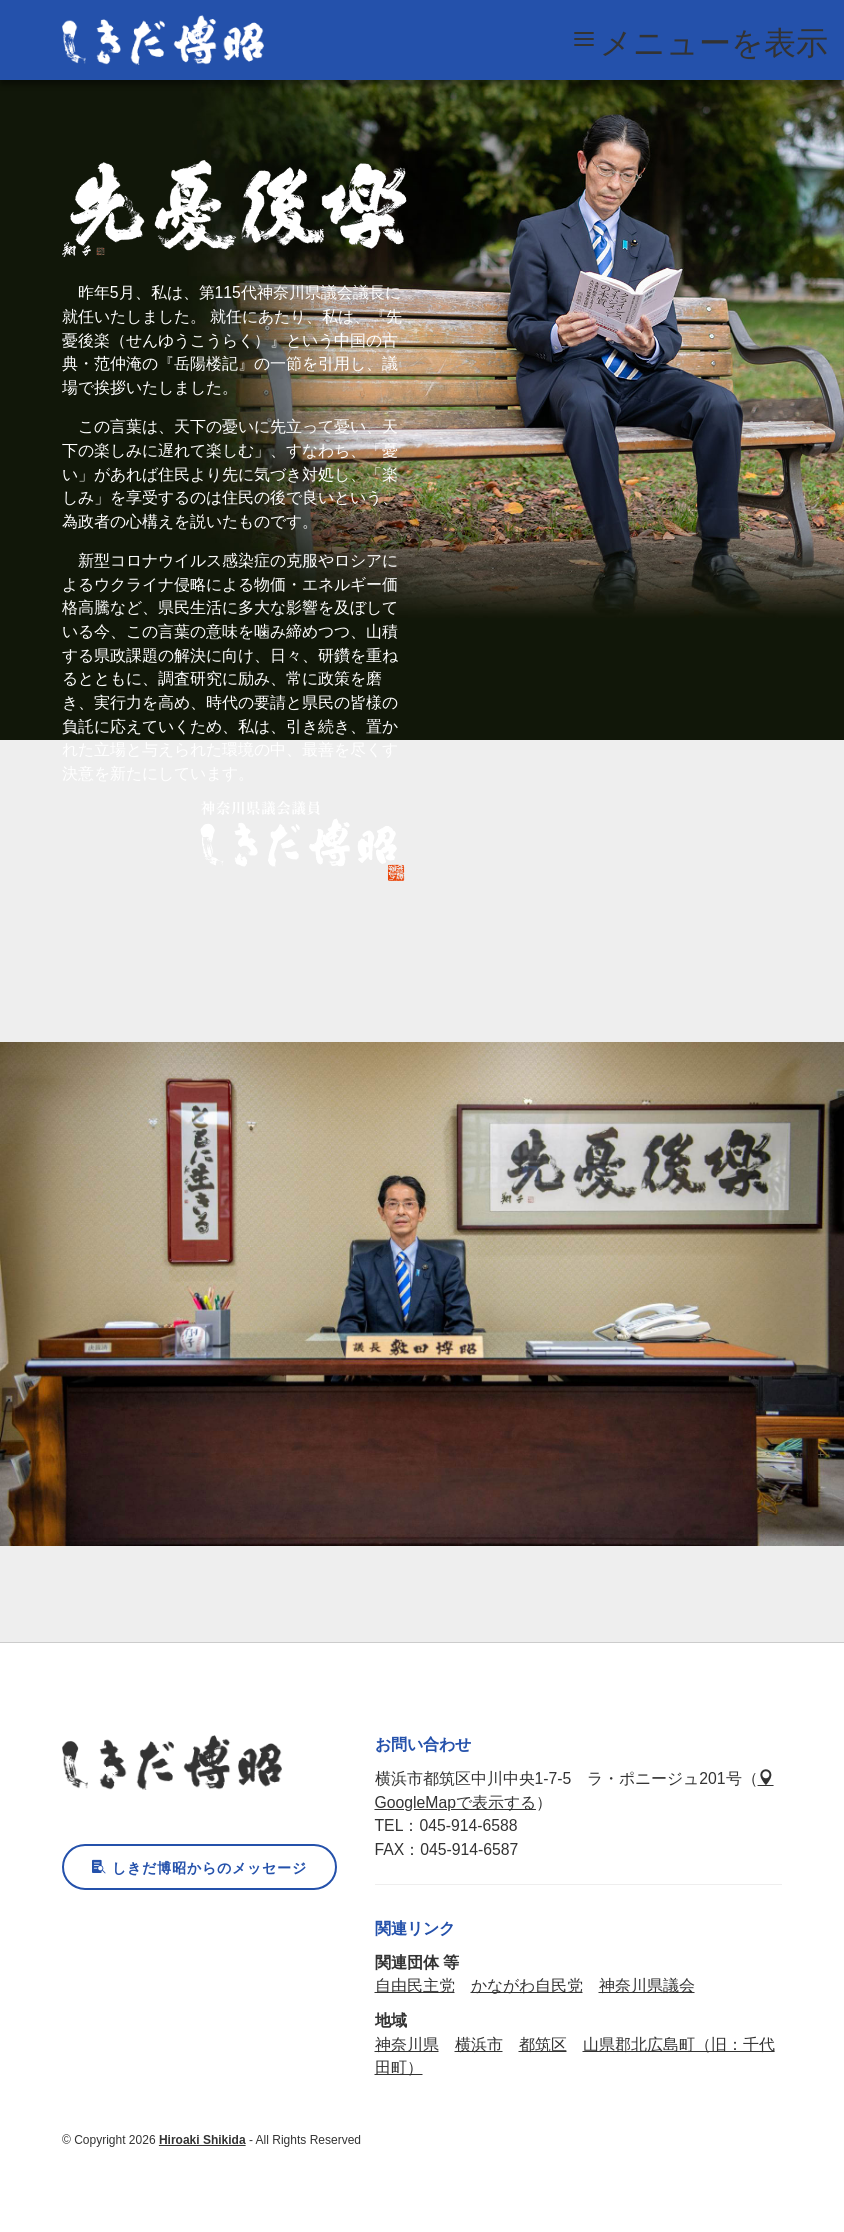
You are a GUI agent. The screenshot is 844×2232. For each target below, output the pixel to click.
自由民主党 (415, 1985)
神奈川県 (407, 2044)
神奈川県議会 (647, 1985)
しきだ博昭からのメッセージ (199, 1868)
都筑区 (543, 2044)
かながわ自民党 (527, 1985)
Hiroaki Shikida (202, 2140)
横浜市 (479, 2044)
